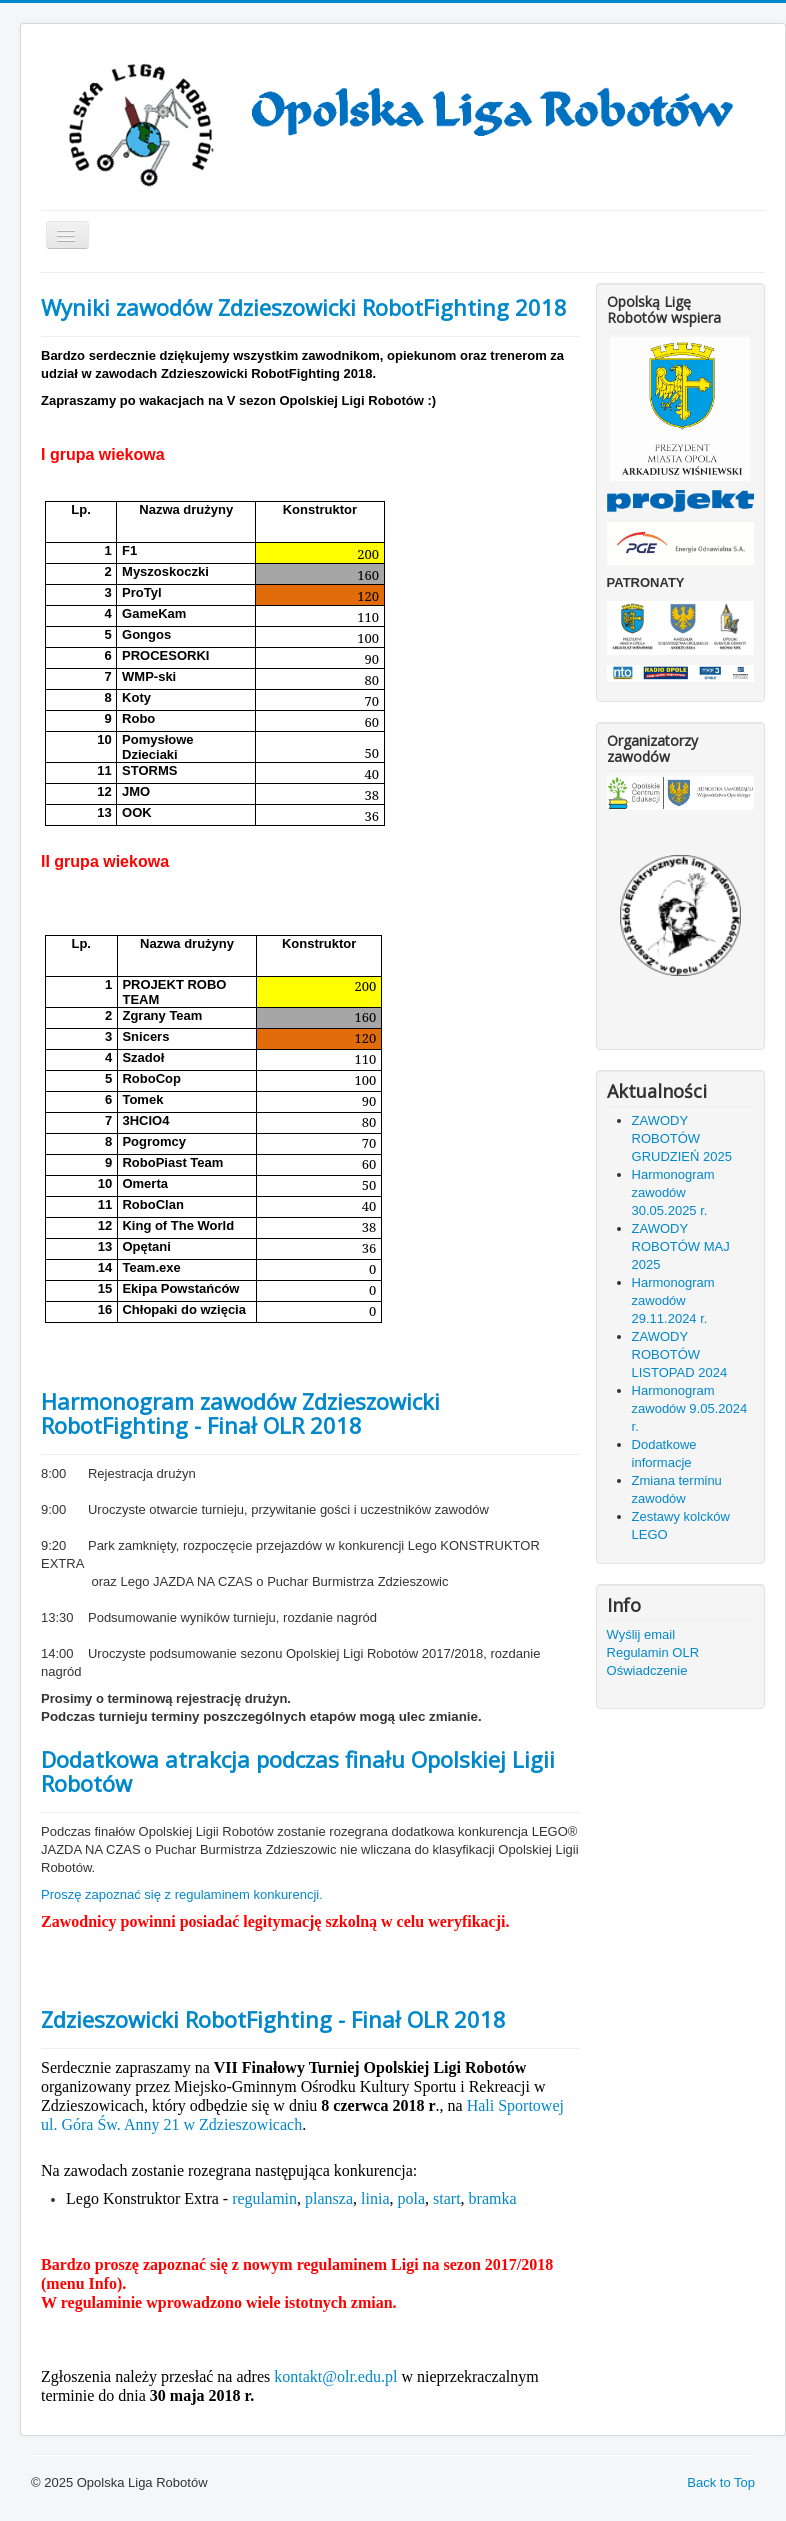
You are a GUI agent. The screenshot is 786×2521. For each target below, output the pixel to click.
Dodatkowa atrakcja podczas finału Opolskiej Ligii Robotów (298, 1771)
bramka (493, 2198)
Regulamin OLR (653, 1652)
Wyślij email (641, 1634)
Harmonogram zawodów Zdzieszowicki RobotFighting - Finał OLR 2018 (240, 1413)
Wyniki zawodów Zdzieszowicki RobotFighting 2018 (304, 307)
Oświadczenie (647, 1670)
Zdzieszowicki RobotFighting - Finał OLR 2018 (273, 2019)
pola (411, 2198)
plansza (329, 2198)
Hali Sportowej (515, 2105)
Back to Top (721, 2482)
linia (375, 2198)
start (447, 2198)
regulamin (264, 2198)
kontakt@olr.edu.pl (335, 2376)
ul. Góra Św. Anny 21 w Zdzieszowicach (171, 2124)
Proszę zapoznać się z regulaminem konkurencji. (182, 1894)
